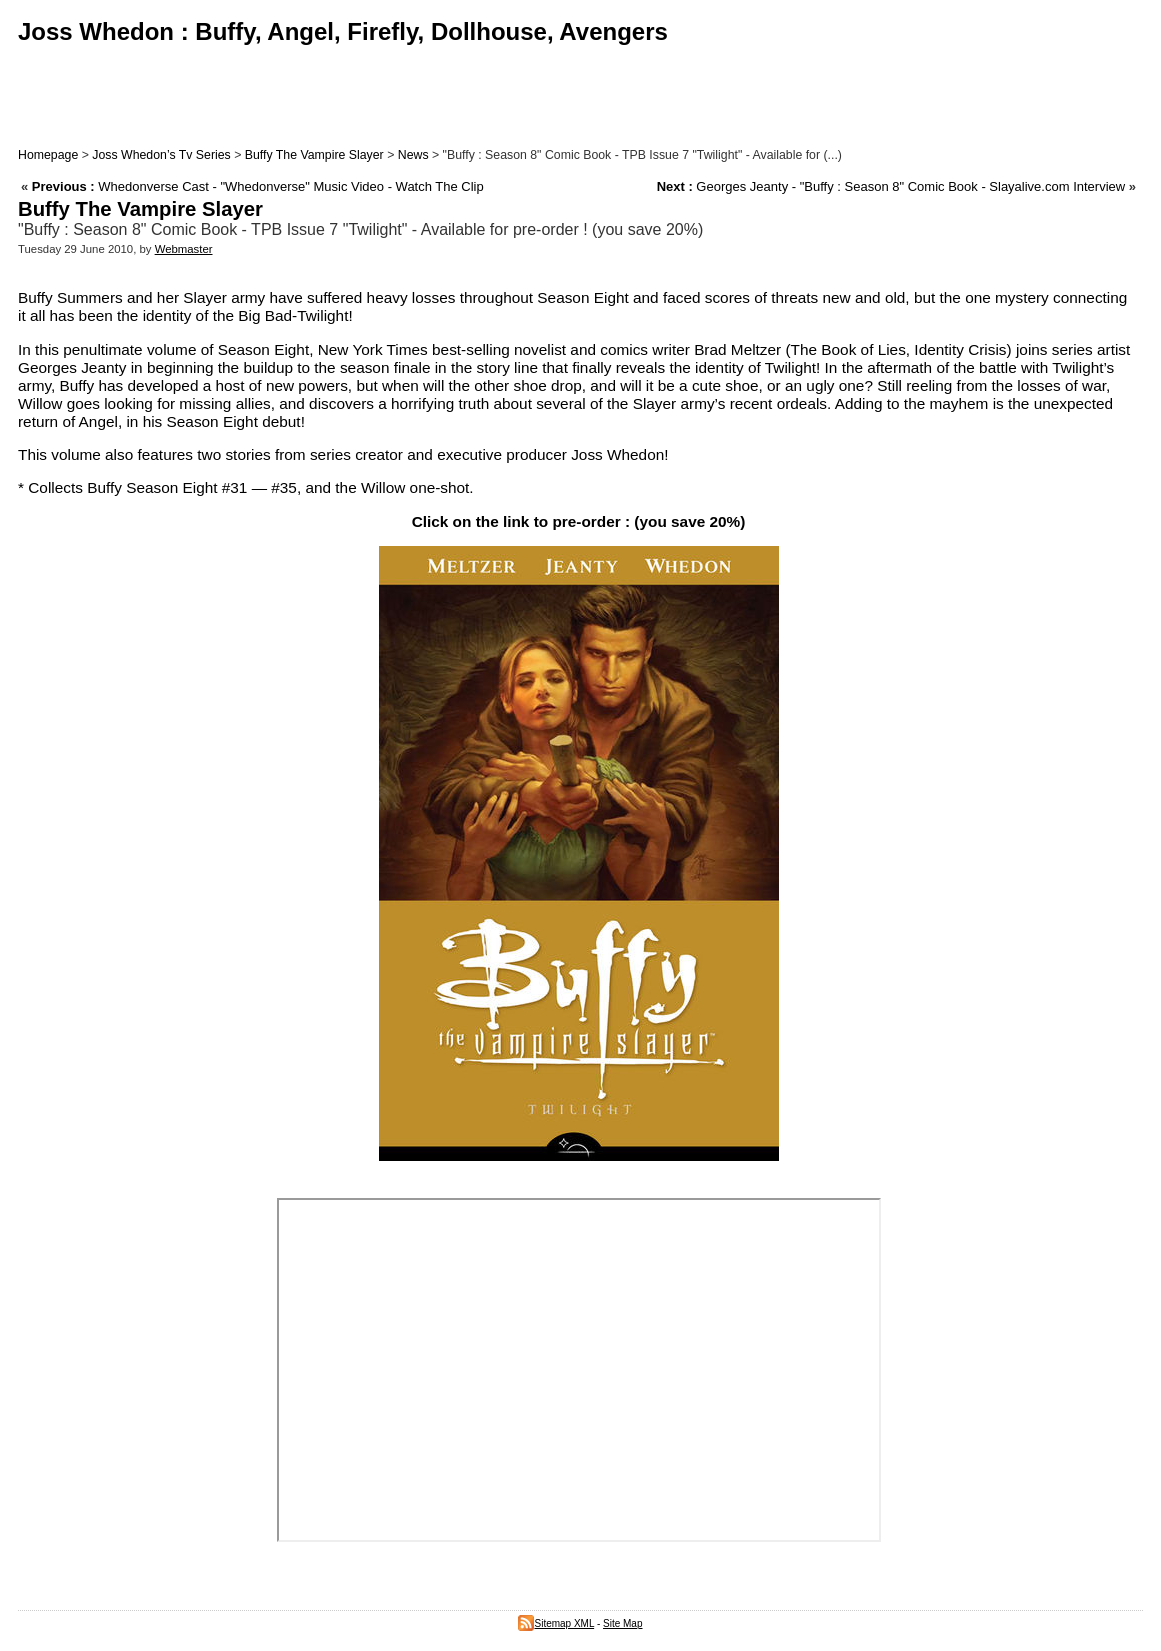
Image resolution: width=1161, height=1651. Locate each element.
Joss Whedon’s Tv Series (161, 155)
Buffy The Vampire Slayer (314, 155)
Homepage (48, 155)
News (413, 155)
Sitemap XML (556, 1623)
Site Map (622, 1623)
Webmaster (184, 249)
